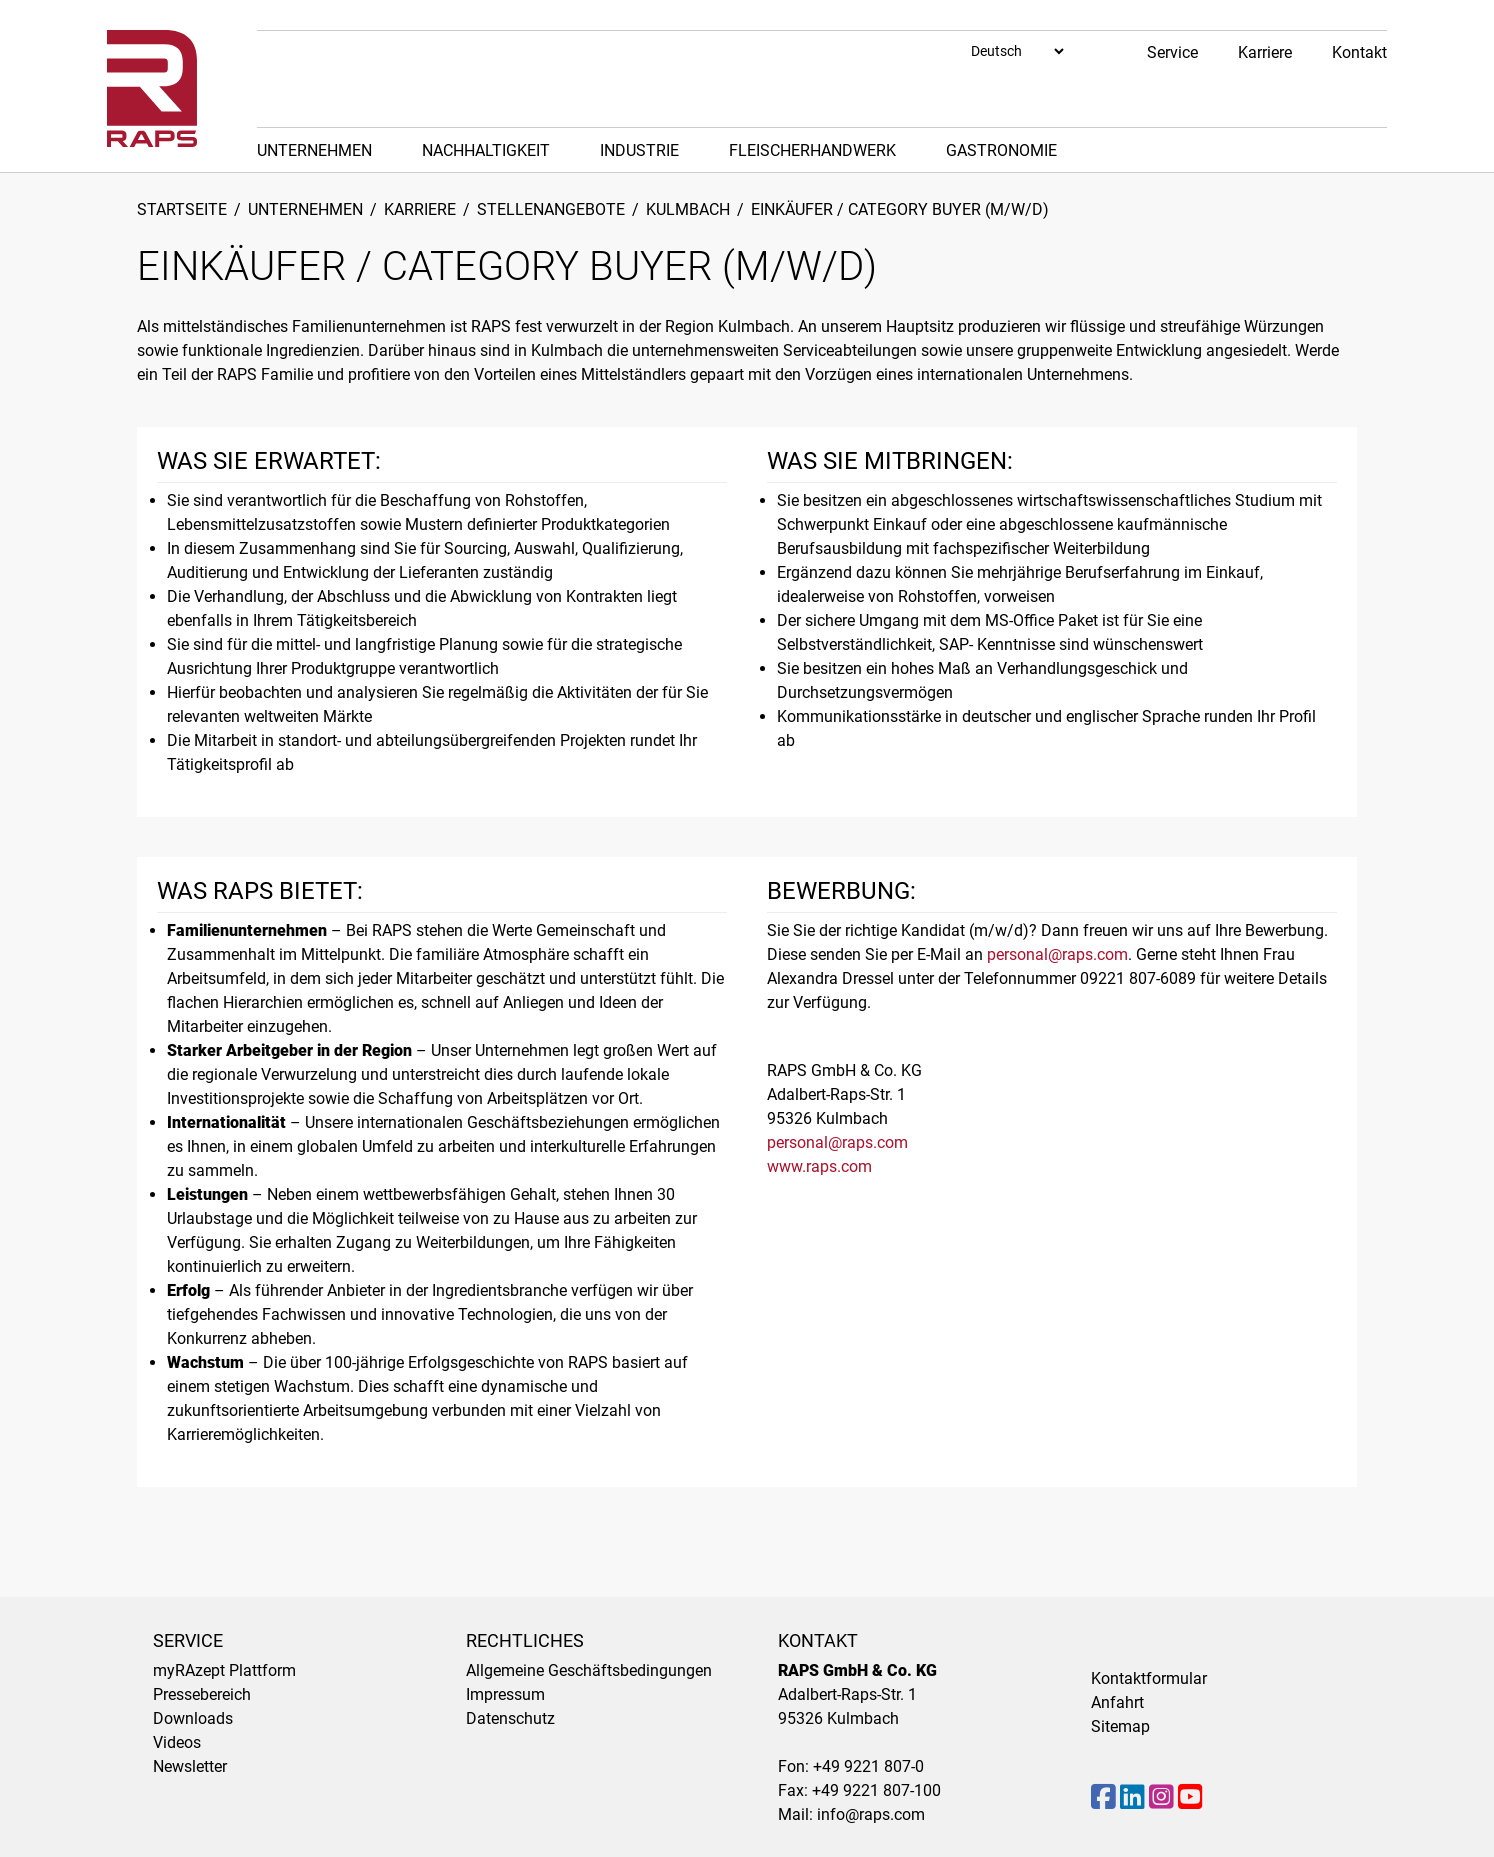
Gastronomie (1001, 150)
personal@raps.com (1057, 954)
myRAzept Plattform (224, 1670)
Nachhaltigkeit (486, 150)
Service (1172, 52)
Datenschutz (510, 1718)
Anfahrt (1117, 1702)
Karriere (1265, 52)
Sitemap (1120, 1726)
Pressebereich (202, 1694)
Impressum (505, 1694)
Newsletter (190, 1766)
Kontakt (1359, 52)
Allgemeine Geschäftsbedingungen (589, 1670)
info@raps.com (871, 1814)
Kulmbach (688, 209)
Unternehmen (314, 150)
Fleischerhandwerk (812, 150)
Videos (177, 1742)
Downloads (193, 1718)
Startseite (182, 209)
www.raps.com (819, 1166)
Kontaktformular (1149, 1678)
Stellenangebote (551, 209)
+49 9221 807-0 (868, 1766)
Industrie (639, 150)
